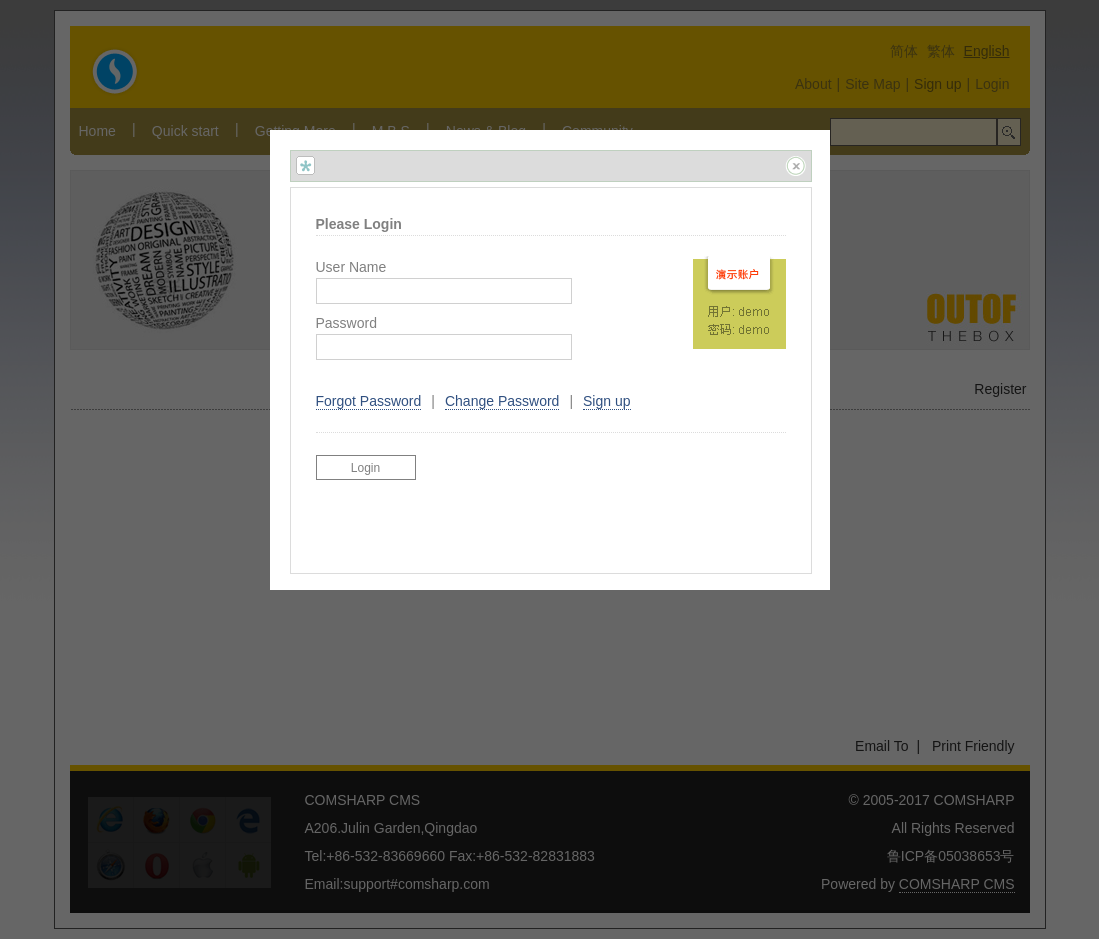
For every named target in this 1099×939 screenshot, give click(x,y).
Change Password (502, 401)
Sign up (606, 401)
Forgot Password (369, 401)
